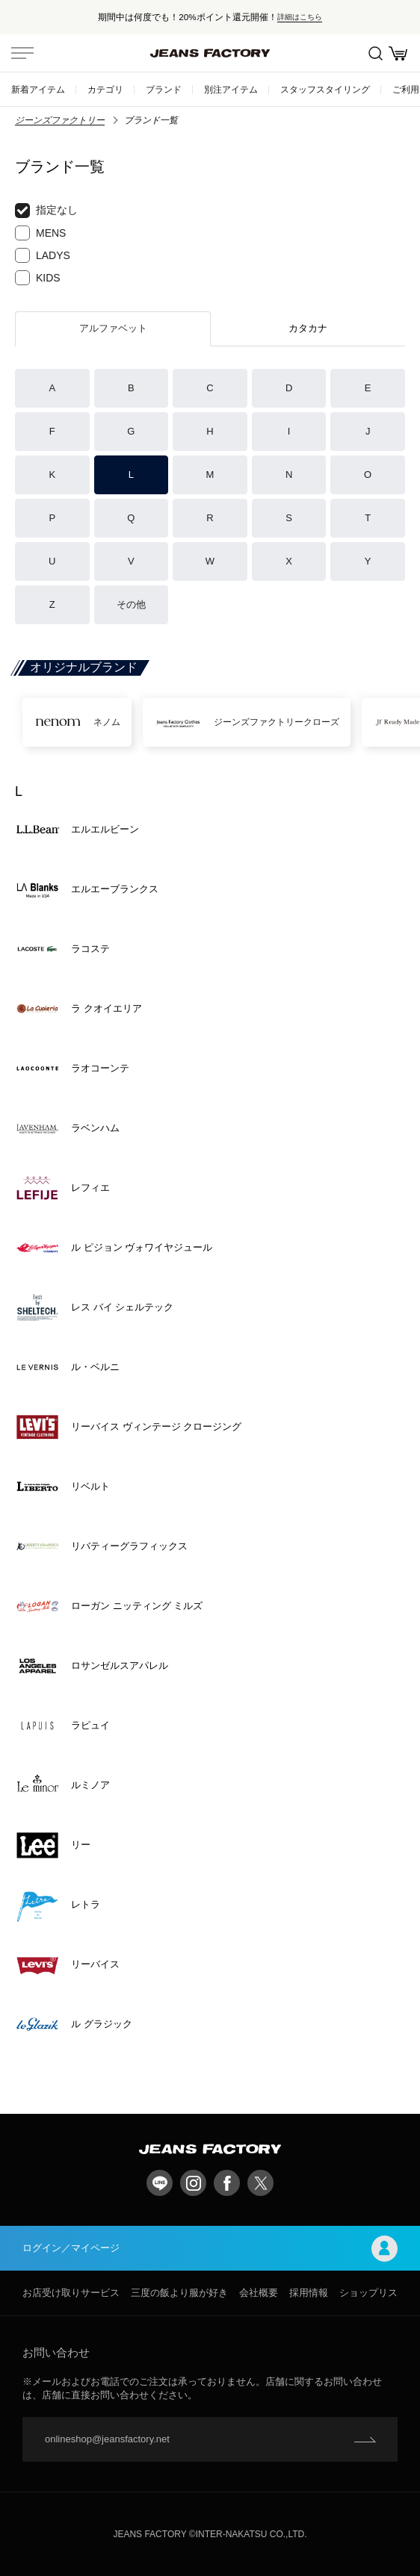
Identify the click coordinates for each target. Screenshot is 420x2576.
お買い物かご (398, 53)
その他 (131, 604)
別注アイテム (231, 89)
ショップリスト (373, 2292)
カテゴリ (105, 89)
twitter (260, 2183)
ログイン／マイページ (210, 2249)
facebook (227, 2183)
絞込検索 (375, 53)
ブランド (164, 89)
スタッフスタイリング (325, 89)
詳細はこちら (299, 17)
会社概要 (258, 2292)
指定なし (46, 210)
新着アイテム (38, 89)
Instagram (193, 2183)
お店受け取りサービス (71, 2292)
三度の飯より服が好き (179, 2292)
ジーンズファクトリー (60, 120)
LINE (159, 2183)
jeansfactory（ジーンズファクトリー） (210, 53)
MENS (40, 232)
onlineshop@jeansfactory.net (107, 2439)
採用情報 (308, 2292)
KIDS (38, 277)
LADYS (42, 255)
